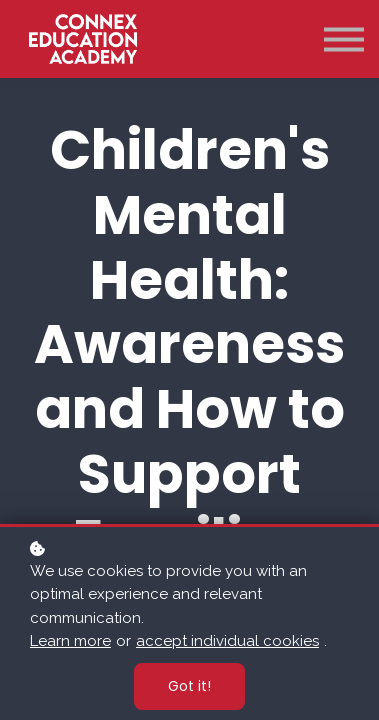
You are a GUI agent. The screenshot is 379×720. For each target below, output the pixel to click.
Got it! (189, 686)
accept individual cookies (227, 641)
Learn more (70, 641)
